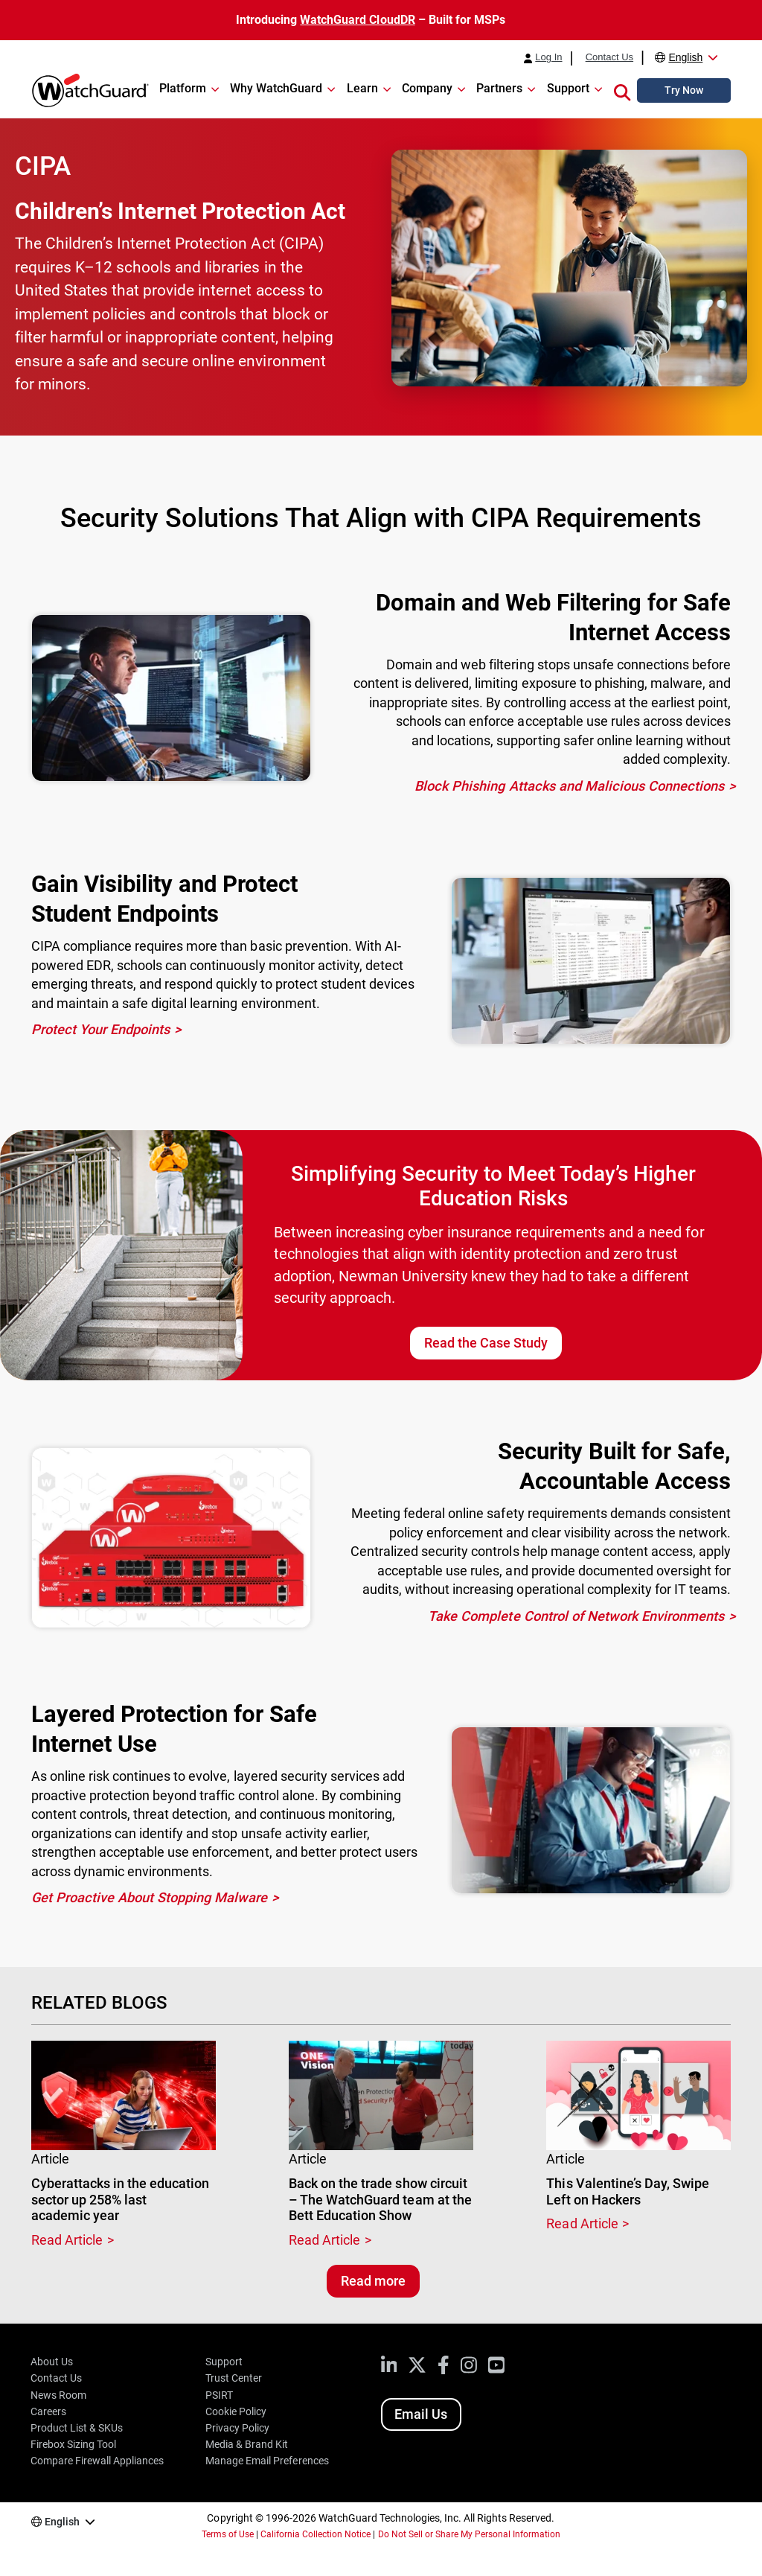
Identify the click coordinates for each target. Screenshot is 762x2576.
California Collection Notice (315, 2534)
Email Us (420, 2414)
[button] (622, 90)
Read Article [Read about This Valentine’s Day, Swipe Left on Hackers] (582, 2223)
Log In (548, 57)
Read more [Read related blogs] (373, 2281)
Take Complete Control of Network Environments (576, 1616)
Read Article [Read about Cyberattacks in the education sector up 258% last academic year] (67, 2240)
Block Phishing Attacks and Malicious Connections (569, 786)
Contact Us (609, 57)
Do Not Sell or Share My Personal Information (469, 2534)
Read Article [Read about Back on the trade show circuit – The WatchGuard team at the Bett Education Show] (324, 2240)
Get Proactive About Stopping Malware (149, 1897)
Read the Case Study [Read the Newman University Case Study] (486, 1343)
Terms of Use (228, 2534)
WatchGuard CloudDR (357, 20)
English (685, 57)
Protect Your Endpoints (100, 1029)
